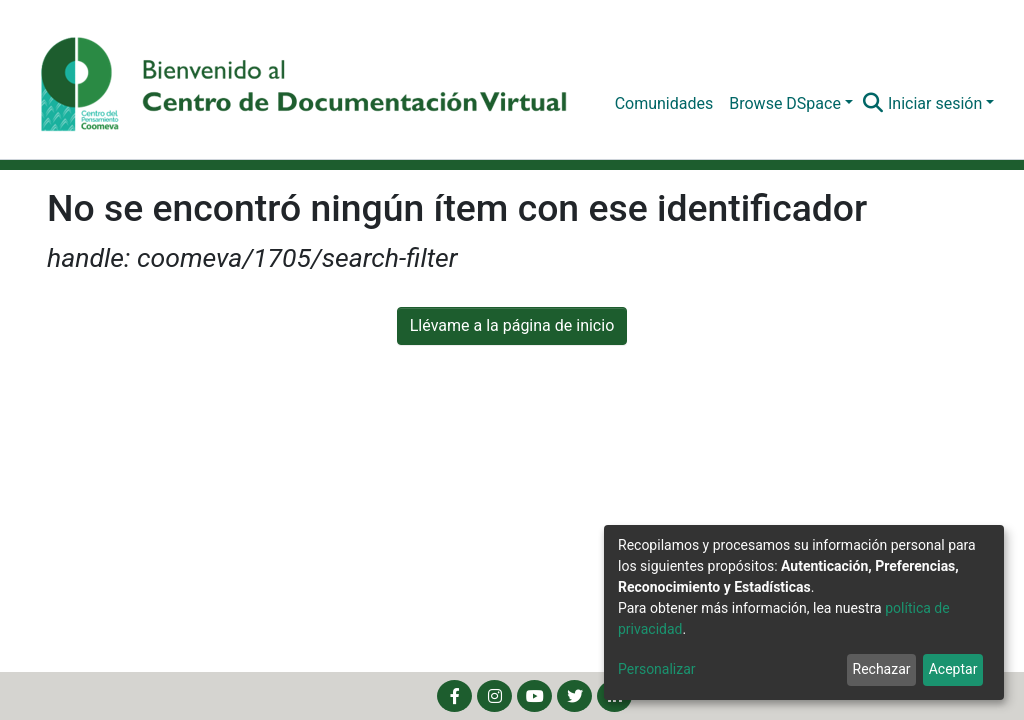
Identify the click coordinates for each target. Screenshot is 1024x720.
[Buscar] (873, 104)
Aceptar (953, 669)
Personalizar (657, 669)
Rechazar (882, 669)
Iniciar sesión (935, 103)
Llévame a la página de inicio (512, 325)
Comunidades (664, 103)
